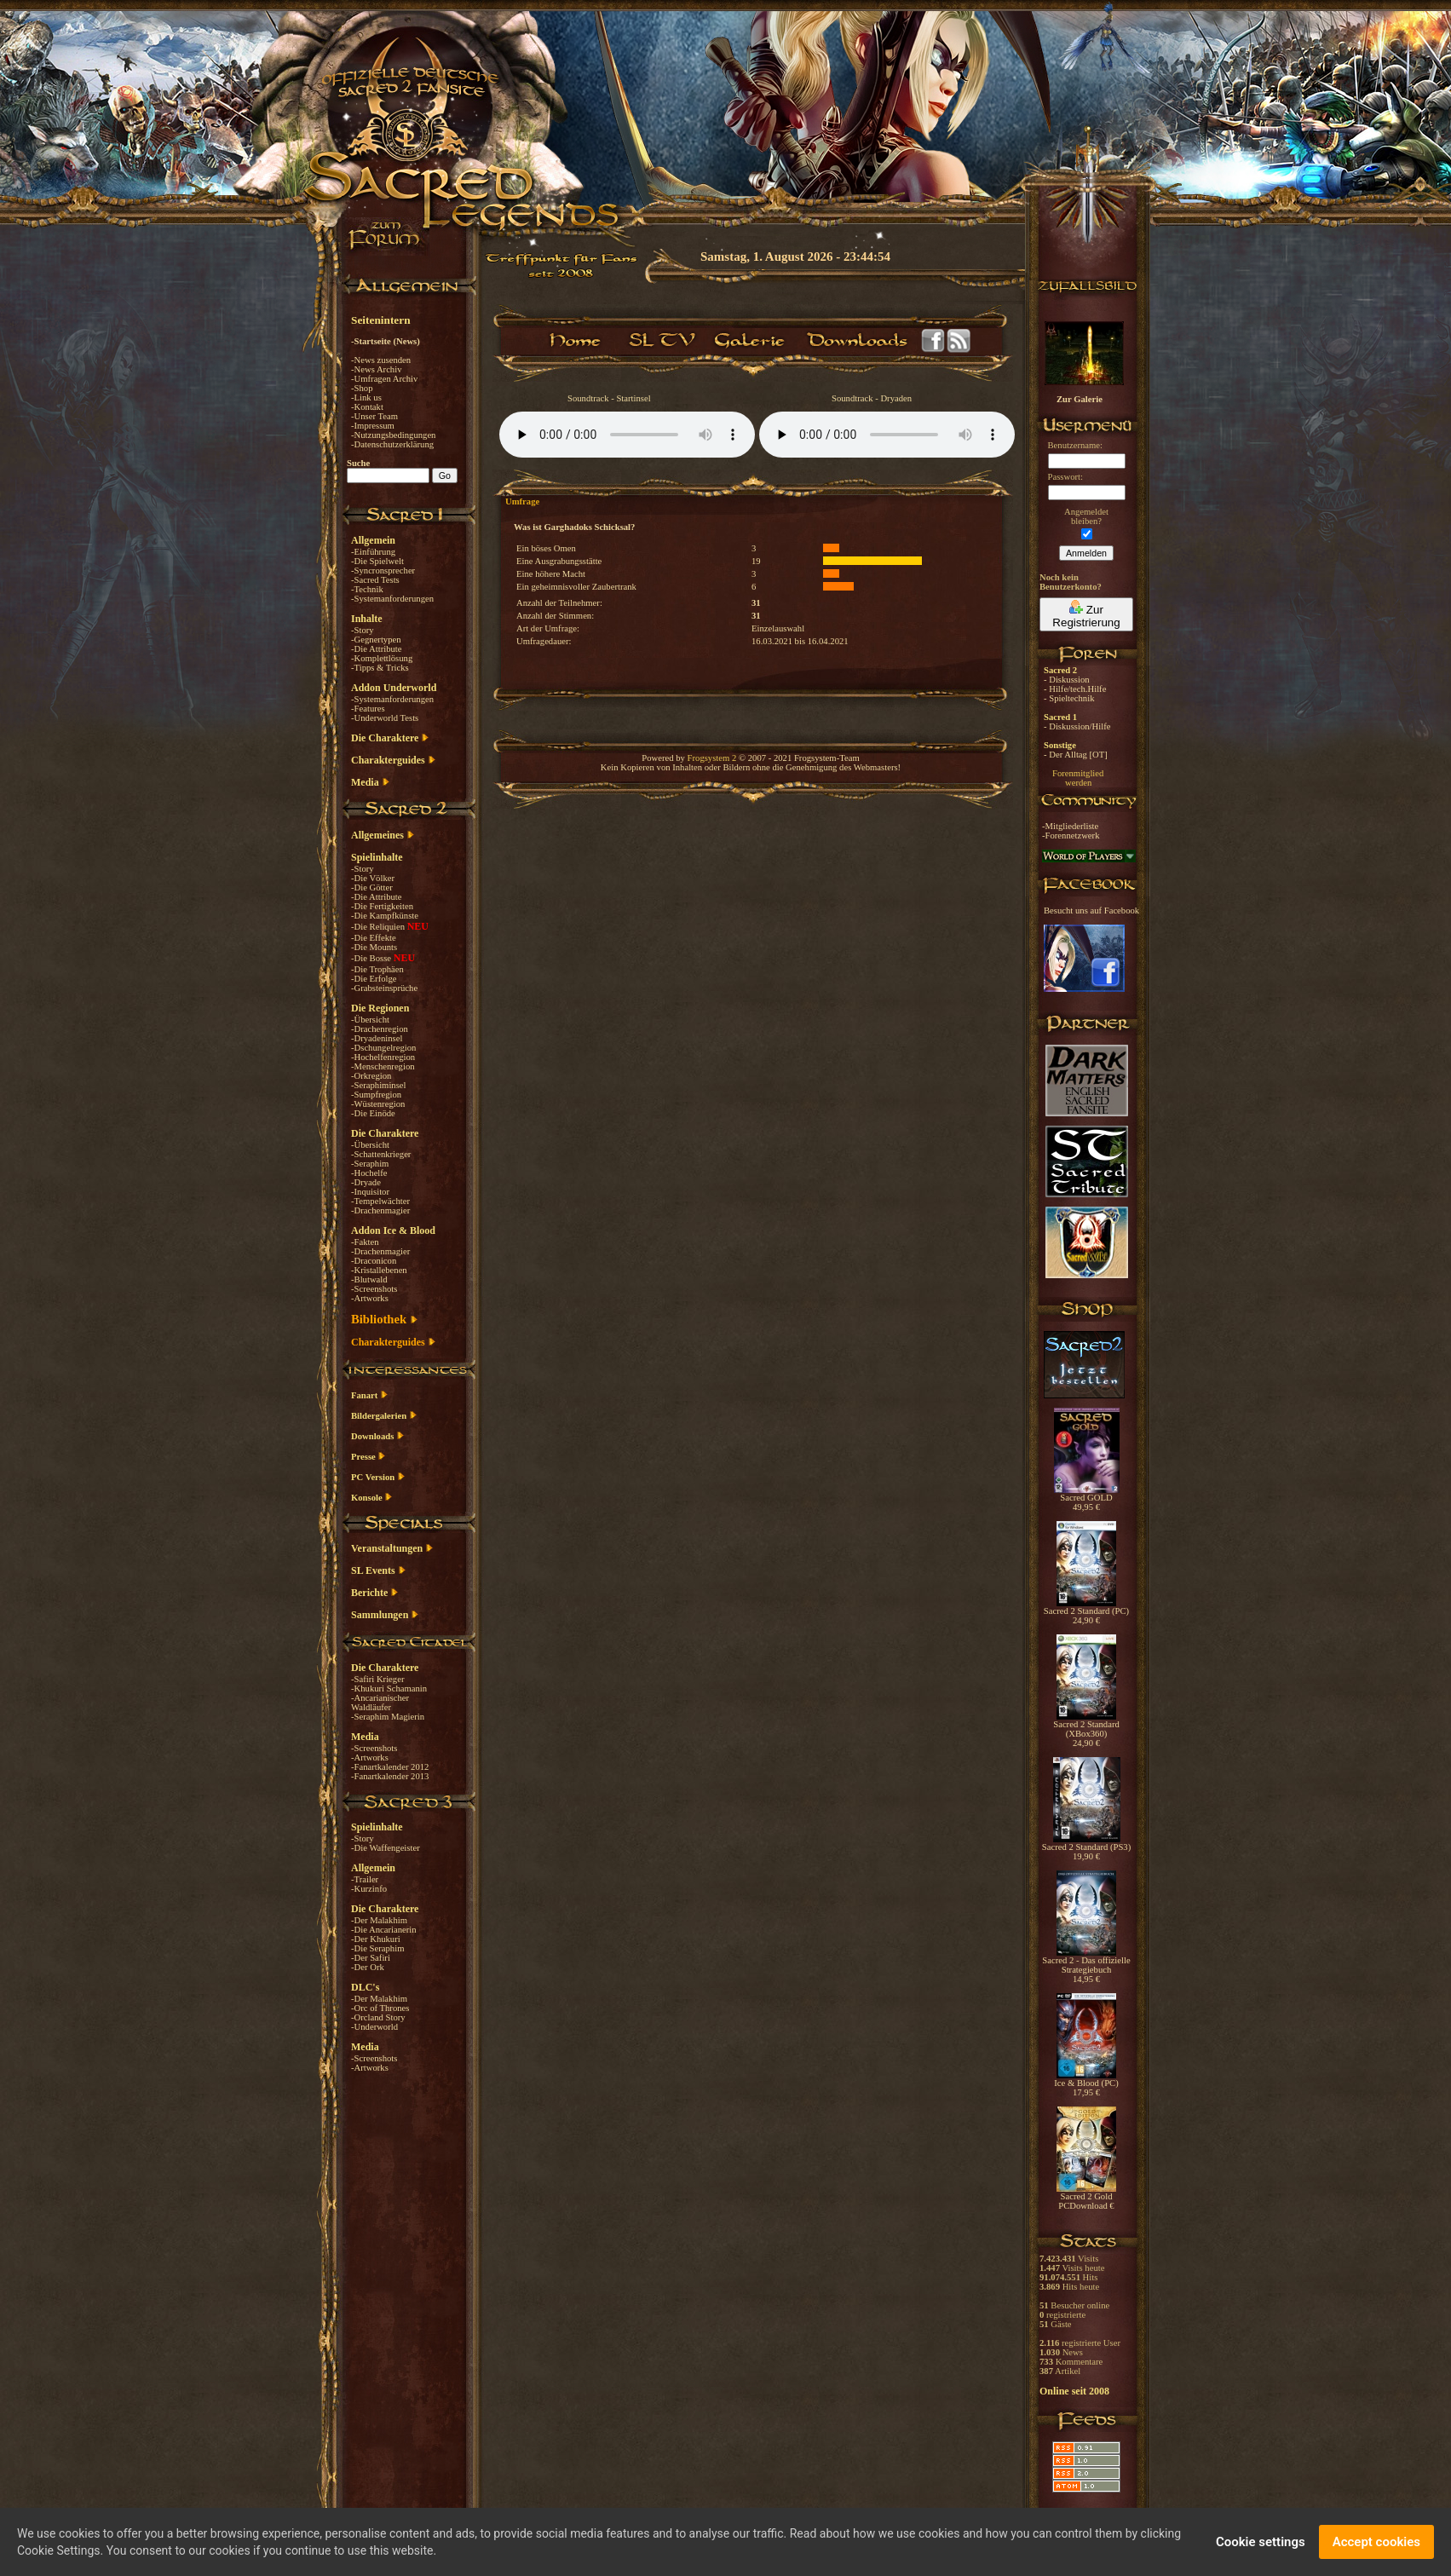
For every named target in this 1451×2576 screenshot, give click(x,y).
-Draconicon (373, 1260)
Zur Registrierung (1086, 614)
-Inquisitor (370, 1191)
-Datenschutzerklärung (392, 444)
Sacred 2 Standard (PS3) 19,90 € (1086, 1848)
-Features (368, 708)
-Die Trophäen (377, 969)
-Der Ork (367, 1967)
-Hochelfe (369, 1173)
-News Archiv (376, 369)
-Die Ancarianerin (384, 1929)
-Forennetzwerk (1070, 835)
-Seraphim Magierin (387, 1716)
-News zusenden (381, 360)
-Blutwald (369, 1279)
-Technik (367, 589)
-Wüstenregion (378, 1104)
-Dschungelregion (383, 1047)
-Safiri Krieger (377, 1679)
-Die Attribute (376, 649)
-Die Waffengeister (385, 1848)
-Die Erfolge (374, 978)
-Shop (361, 388)
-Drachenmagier (380, 1210)
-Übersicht (370, 1019)
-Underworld (374, 2026)
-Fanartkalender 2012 (390, 1767)
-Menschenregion (383, 1066)
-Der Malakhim (379, 1920)
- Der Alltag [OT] (1076, 754)
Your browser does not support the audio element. (627, 435)
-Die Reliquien (379, 926)
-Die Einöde (373, 1113)
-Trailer (364, 1879)
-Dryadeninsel (376, 1038)
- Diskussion (1067, 679)
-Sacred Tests (375, 580)
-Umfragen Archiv (384, 378)
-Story (362, 630)
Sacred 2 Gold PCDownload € (1086, 2197)
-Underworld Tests (384, 718)
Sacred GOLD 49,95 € (1087, 1498)
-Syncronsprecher (383, 570)
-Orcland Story (378, 2017)
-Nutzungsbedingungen (393, 435)
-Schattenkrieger (381, 1154)
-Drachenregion (379, 1029)
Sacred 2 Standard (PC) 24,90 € (1086, 1612)
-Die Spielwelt (377, 561)
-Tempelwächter (380, 1201)
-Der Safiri (370, 1957)
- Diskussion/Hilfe (1077, 726)
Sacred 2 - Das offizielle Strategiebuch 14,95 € (1086, 1966)
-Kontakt (367, 407)
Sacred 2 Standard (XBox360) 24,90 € (1086, 1730)
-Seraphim (370, 1163)
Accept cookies (1376, 2542)
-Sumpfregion (376, 1094)
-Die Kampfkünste (384, 915)
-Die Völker (372, 878)
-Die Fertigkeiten (382, 906)
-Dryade (366, 1182)
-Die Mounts (374, 947)
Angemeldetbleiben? (1086, 516)
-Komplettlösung (381, 658)
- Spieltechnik (1069, 698)
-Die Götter (372, 887)
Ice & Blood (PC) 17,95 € (1086, 2084)
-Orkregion (371, 1076)
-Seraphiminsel (378, 1085)
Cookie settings (1260, 2542)
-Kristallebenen (379, 1270)
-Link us (366, 397)
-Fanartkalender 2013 (390, 1776)
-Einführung (373, 551)
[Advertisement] (1366, 494)
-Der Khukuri (375, 1939)
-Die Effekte (373, 937)
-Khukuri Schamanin (389, 1688)
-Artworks (370, 1298)
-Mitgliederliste (1070, 826)
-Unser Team (374, 416)
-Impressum (372, 425)
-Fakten (365, 1242)
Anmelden (1086, 553)
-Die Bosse (372, 958)
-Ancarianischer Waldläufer (380, 1702)
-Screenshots (374, 1289)
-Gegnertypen (376, 639)
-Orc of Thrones (380, 2008)
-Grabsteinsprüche (384, 988)
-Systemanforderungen (392, 598)
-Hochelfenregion (383, 1057)
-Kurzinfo (369, 1888)
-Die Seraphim (377, 1948)
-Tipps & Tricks (380, 667)
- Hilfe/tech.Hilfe (1075, 689)
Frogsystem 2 (712, 758)
